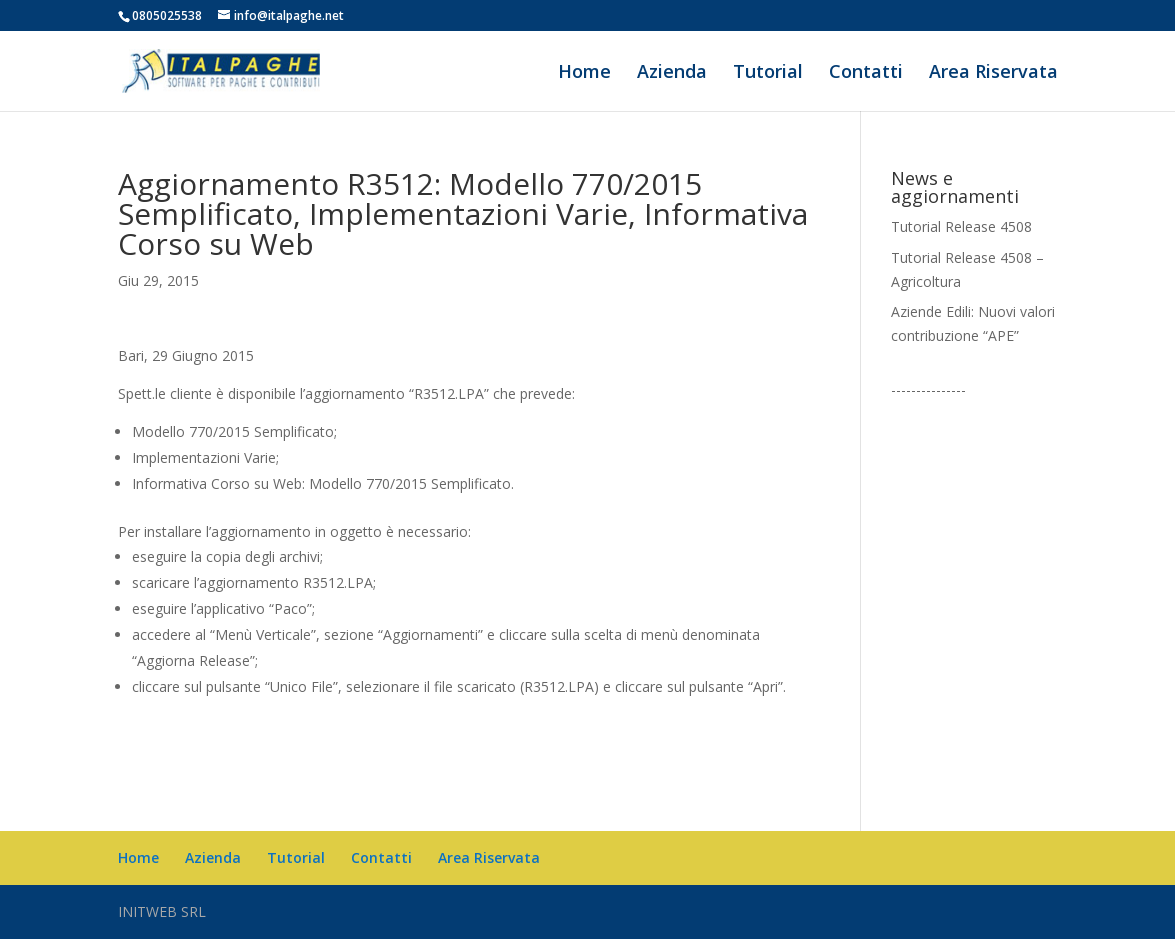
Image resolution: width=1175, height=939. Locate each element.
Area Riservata (993, 73)
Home (584, 73)
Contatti (866, 73)
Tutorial (768, 73)
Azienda (672, 73)
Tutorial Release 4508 (961, 226)
